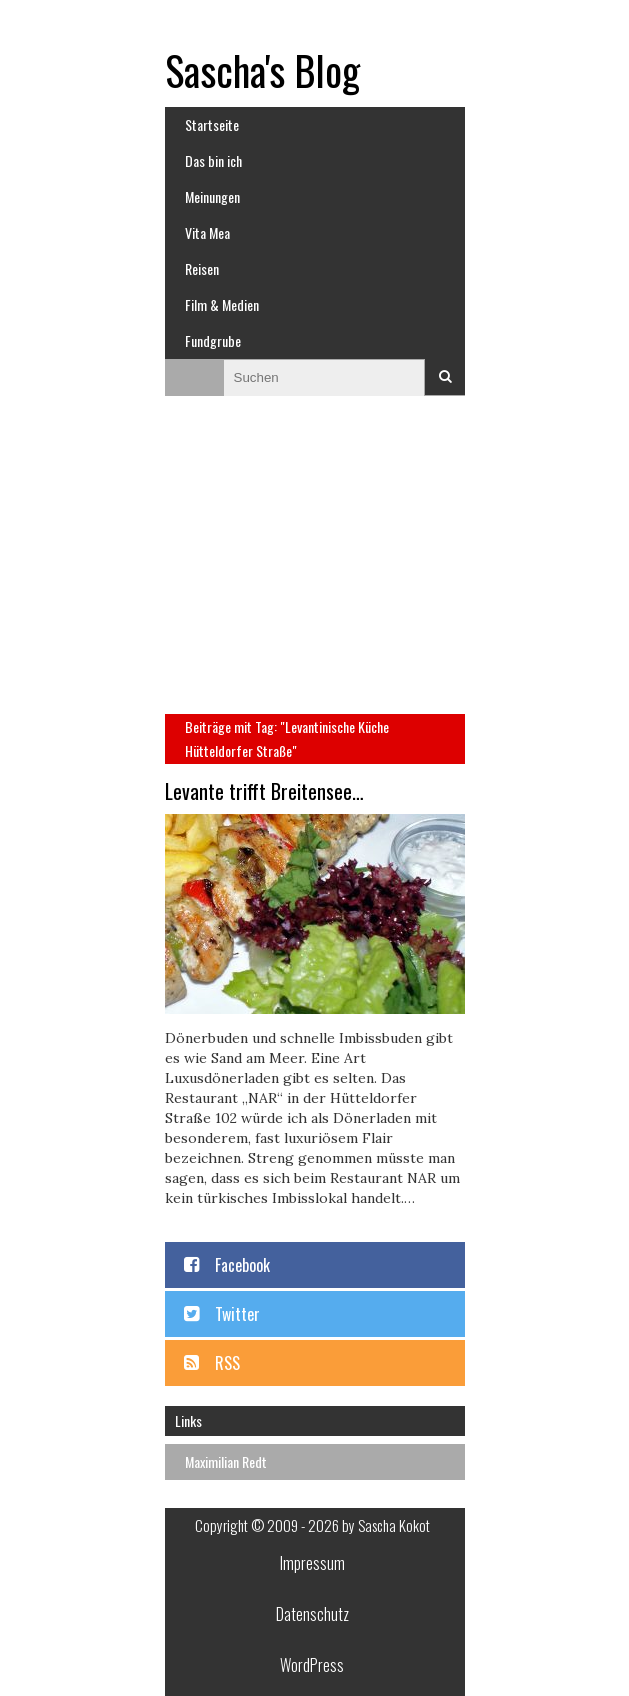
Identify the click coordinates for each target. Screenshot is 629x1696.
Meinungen (212, 196)
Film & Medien (222, 304)
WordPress (312, 1665)
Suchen (445, 377)
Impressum (312, 1563)
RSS (227, 1363)
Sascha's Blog (262, 70)
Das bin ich (213, 160)
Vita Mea (207, 232)
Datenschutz (312, 1614)
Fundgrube (213, 340)
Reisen (202, 268)
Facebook (242, 1265)
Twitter (237, 1314)
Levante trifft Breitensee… (264, 791)
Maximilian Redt (226, 1461)
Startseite (212, 124)
